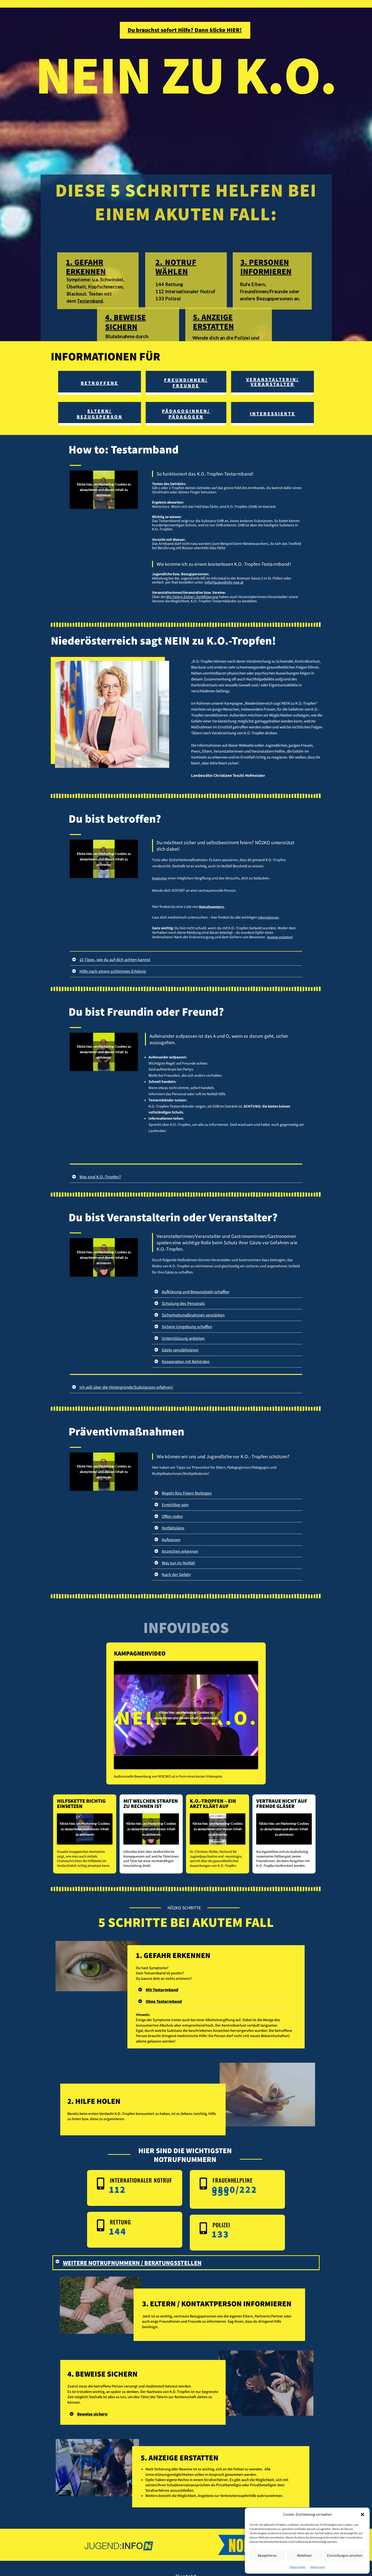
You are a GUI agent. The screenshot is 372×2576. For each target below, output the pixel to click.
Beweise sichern (92, 2407)
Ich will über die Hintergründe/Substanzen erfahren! (126, 1386)
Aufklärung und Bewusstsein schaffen (195, 1290)
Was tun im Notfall (178, 1562)
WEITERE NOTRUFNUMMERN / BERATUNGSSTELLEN (132, 2255)
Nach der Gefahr (176, 1573)
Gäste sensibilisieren (180, 1349)
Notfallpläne (173, 1527)
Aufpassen (171, 1538)
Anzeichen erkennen (180, 1550)
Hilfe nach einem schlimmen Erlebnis (112, 970)
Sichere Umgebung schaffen (187, 1325)
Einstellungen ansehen (344, 2555)
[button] (362, 2514)
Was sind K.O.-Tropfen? (100, 1175)
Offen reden (172, 1515)
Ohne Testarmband (164, 2000)
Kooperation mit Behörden (186, 1360)
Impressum (317, 2567)
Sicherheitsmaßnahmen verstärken (193, 1314)
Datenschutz (297, 2567)
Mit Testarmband (162, 1988)
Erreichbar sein (175, 1503)
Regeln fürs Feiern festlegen (187, 1492)
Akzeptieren (267, 2555)
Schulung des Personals (183, 1302)
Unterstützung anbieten (183, 1337)
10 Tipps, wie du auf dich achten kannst (114, 958)
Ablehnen (304, 2555)
